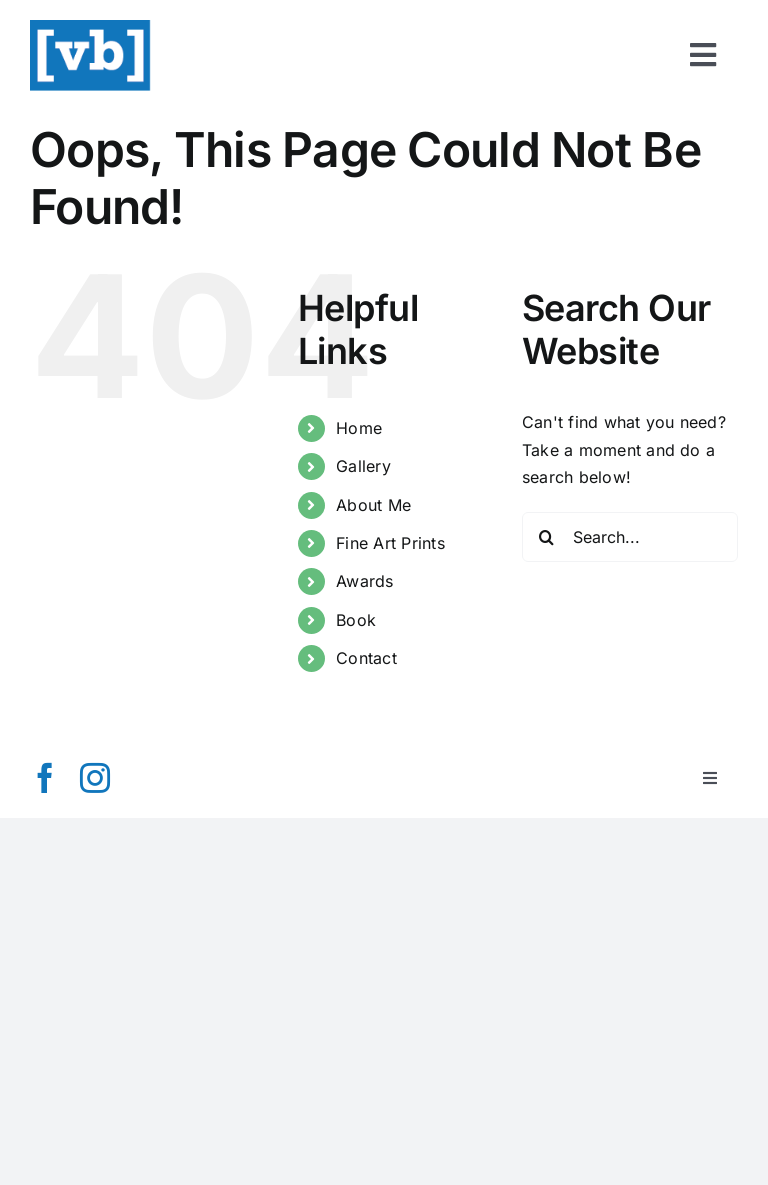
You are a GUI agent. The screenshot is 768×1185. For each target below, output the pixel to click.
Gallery (363, 466)
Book (356, 620)
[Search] (547, 537)
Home (359, 428)
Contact (366, 658)
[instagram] (95, 778)
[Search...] (630, 537)
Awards (364, 581)
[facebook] (45, 778)
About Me (373, 505)
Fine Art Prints (390, 543)
